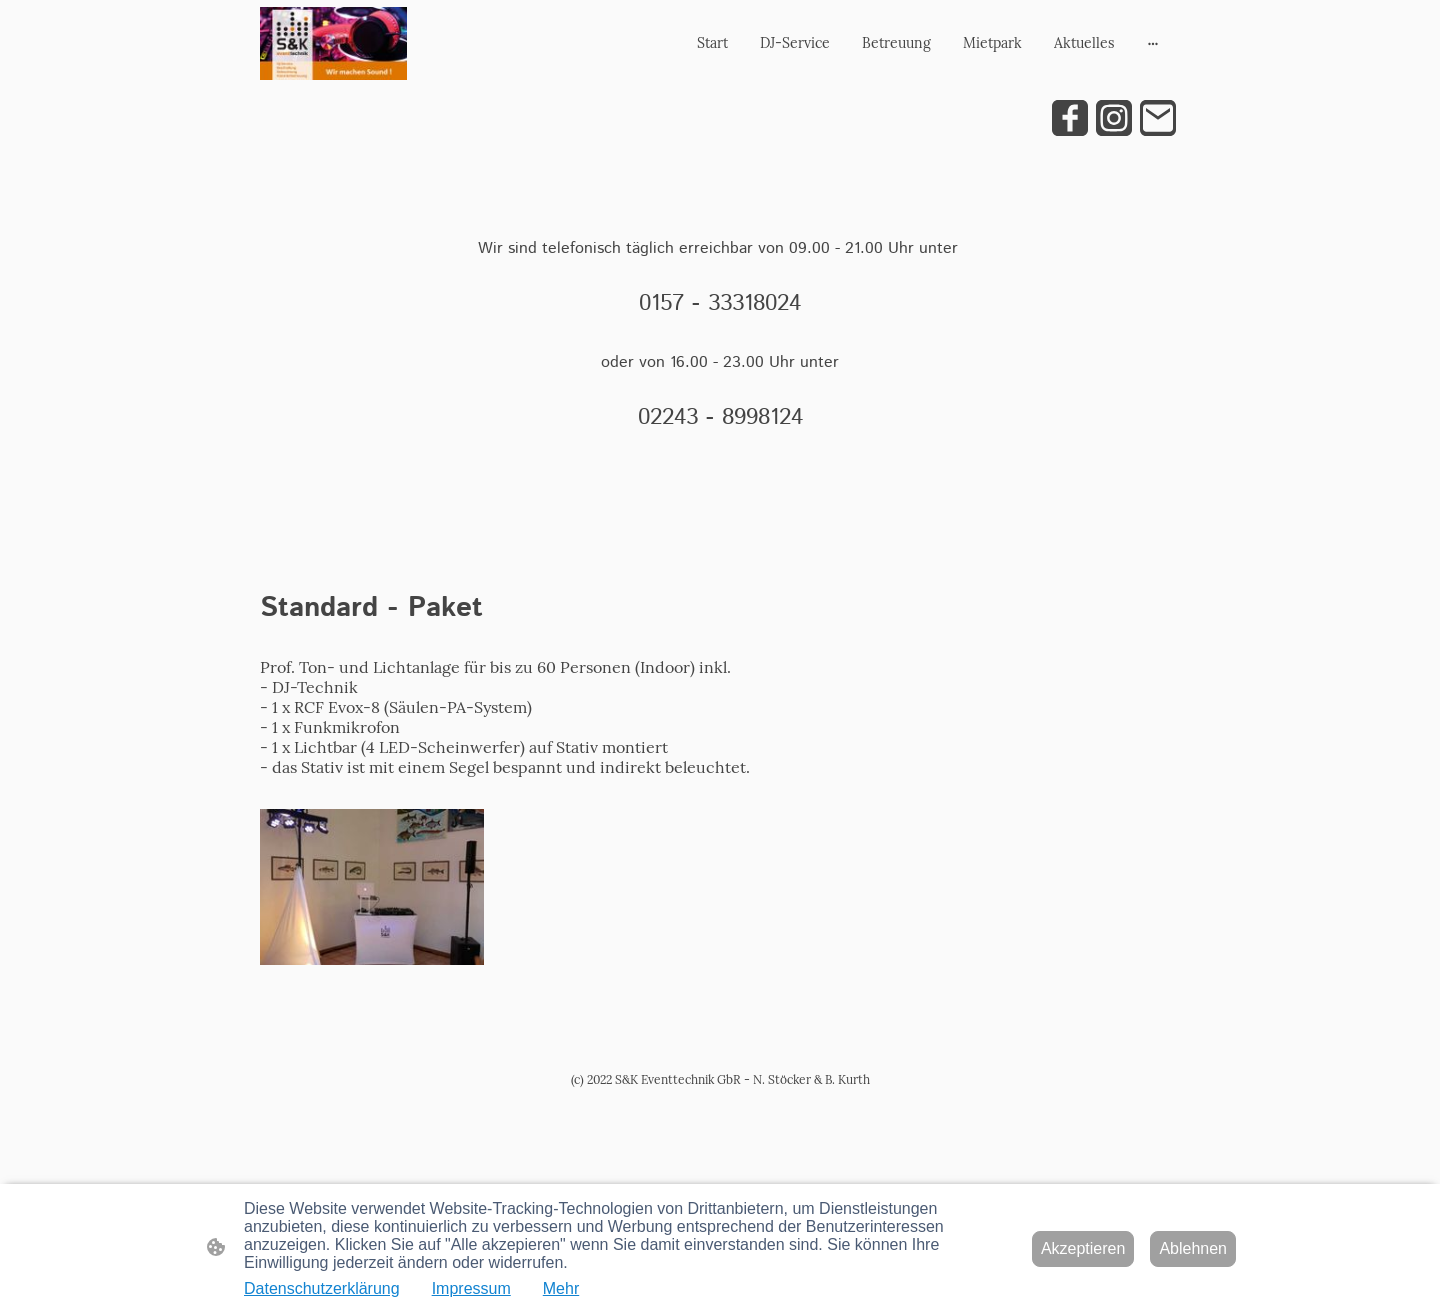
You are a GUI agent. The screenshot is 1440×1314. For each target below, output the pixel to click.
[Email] (1158, 118)
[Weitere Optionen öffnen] (1153, 43)
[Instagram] (1114, 118)
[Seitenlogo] (333, 43)
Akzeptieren (1083, 1248)
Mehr (561, 1288)
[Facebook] (1070, 118)
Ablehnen (1193, 1248)
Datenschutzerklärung (322, 1288)
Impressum (471, 1288)
